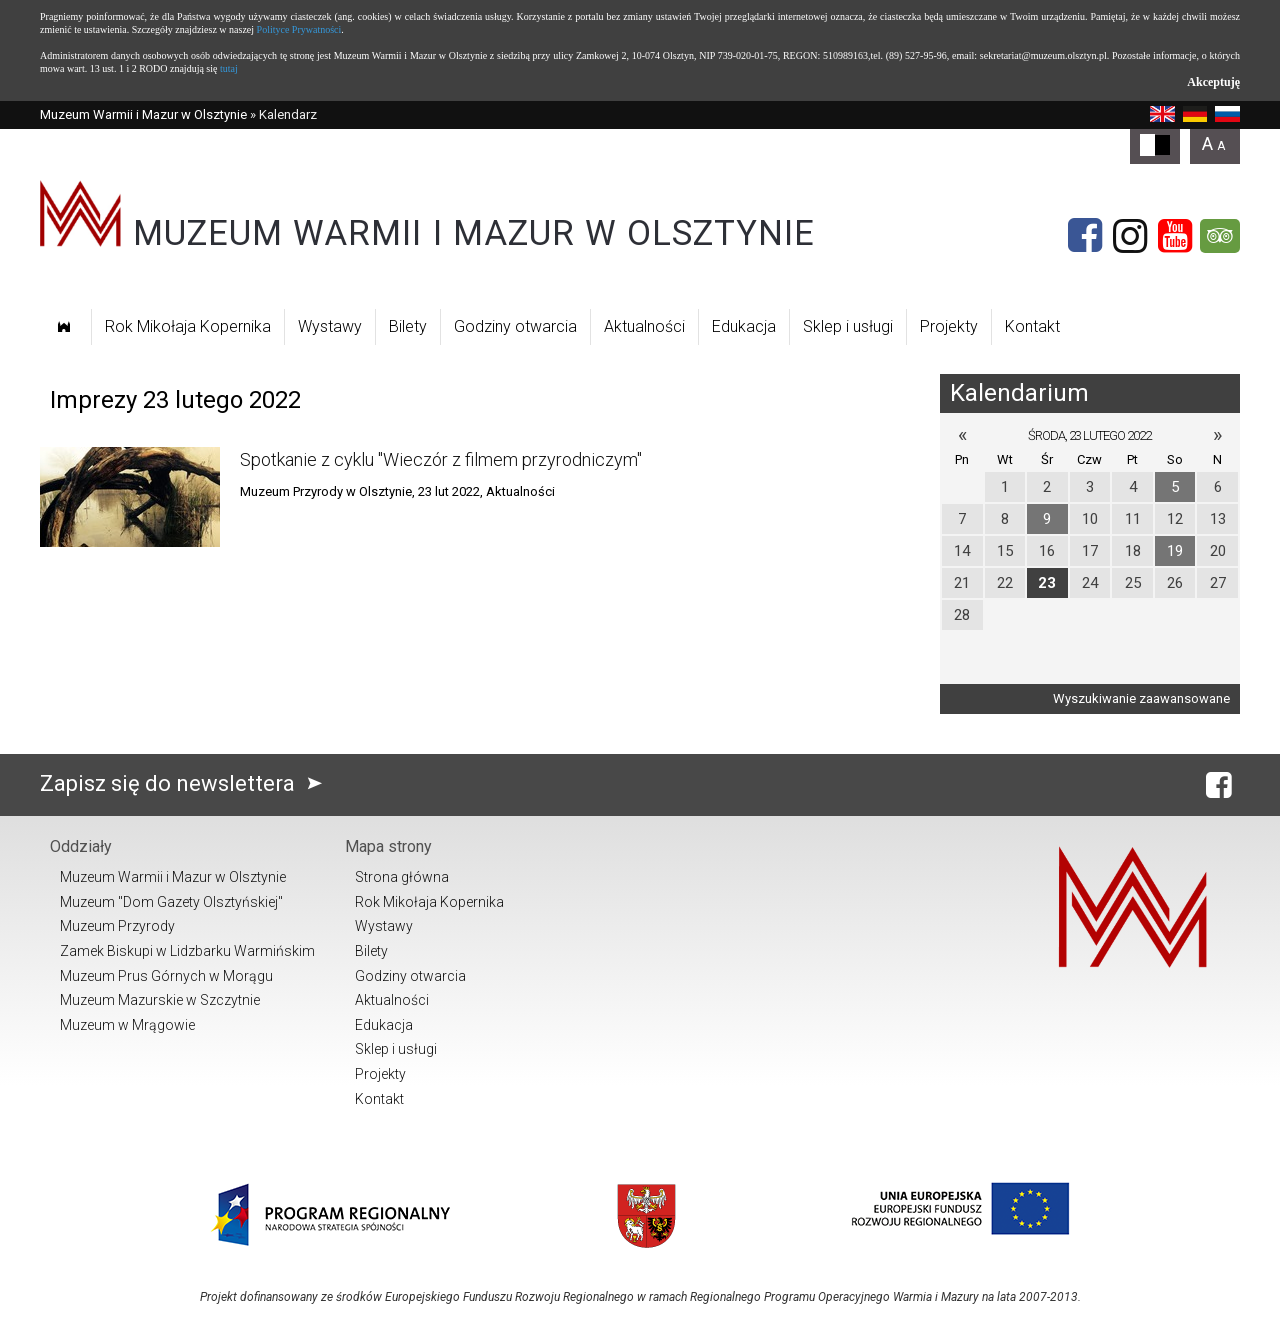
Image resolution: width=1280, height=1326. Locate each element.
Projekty (949, 326)
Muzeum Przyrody (117, 926)
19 (1175, 551)
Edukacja (744, 326)
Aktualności (644, 326)
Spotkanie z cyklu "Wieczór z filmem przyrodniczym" (441, 459)
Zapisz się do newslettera (185, 783)
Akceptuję (1213, 82)
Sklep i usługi (848, 326)
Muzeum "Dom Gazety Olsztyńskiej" (171, 902)
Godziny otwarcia (515, 326)
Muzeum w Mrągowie (127, 1025)
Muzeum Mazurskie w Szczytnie (160, 1000)
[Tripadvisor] (1220, 236)
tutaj (229, 68)
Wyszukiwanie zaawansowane (1141, 698)
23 (1047, 583)
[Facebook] (1085, 236)
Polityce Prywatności (299, 29)
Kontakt (1032, 326)
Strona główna (402, 877)
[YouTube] (1175, 236)
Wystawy (330, 326)
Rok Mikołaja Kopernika (188, 326)
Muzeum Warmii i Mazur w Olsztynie (143, 114)
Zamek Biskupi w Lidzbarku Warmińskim (187, 951)
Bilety (408, 326)
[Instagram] (1130, 236)
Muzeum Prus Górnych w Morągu (166, 976)
